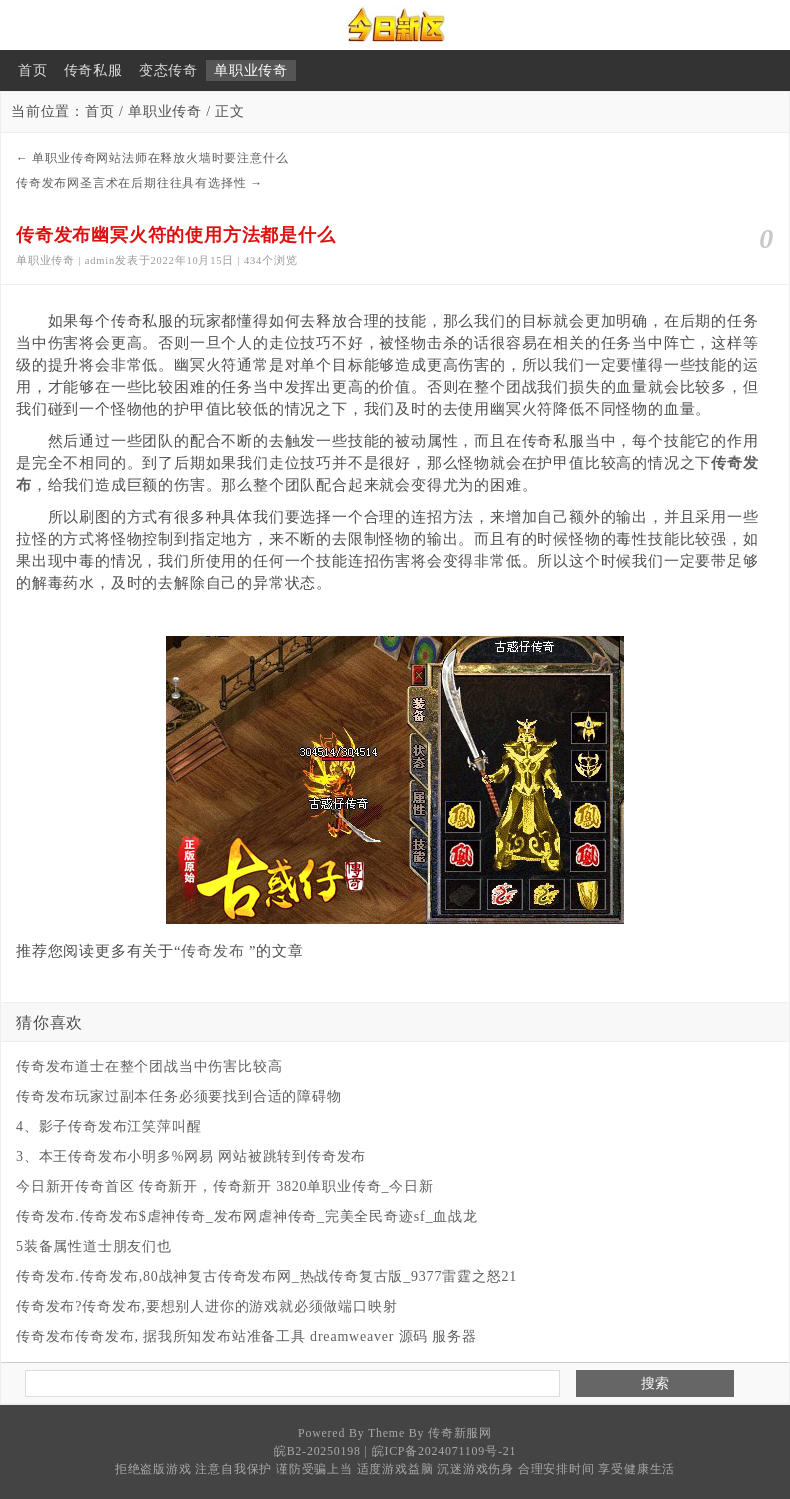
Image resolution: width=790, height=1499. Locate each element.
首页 (33, 70)
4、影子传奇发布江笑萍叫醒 (108, 1126)
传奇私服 (93, 70)
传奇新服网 (460, 1433)
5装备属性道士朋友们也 (94, 1246)
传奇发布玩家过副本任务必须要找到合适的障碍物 (179, 1096)
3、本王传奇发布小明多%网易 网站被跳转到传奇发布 (191, 1156)
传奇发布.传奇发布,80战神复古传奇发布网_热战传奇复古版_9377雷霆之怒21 (266, 1276)
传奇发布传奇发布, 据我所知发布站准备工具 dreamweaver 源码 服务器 (246, 1336)
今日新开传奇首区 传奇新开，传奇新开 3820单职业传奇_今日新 (225, 1186)
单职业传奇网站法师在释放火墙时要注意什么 (160, 158)
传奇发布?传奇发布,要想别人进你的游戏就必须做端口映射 (206, 1306)
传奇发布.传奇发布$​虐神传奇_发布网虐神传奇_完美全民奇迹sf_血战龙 (247, 1216)
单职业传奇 (251, 70)
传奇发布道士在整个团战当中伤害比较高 (149, 1066)
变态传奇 (168, 70)
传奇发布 (212, 951)
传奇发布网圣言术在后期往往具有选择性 (131, 183)
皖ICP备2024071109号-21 (444, 1451)
